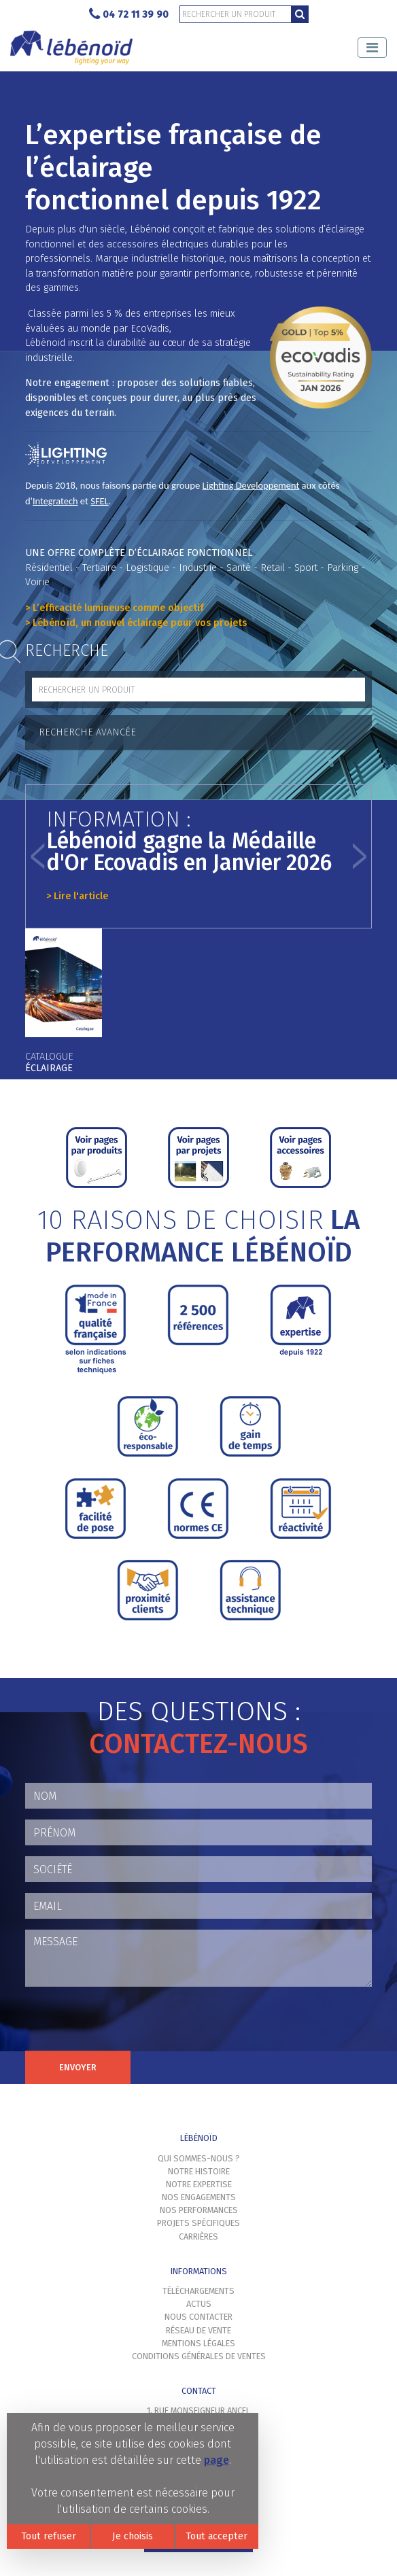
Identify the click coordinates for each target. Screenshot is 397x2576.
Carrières (198, 2236)
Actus (198, 2304)
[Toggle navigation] (372, 47)
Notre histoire (199, 2171)
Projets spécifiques (198, 2223)
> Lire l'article (77, 896)
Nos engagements (199, 2197)
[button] (38, 856)
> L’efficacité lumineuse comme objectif (114, 608)
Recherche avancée (87, 732)
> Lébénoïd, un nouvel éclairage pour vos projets (136, 623)
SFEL (99, 501)
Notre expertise (199, 2184)
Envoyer (78, 2067)
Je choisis (132, 2536)
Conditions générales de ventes (199, 2356)
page (216, 2460)
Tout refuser (48, 2536)
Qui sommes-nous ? (199, 2158)
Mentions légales (198, 2343)
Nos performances (199, 2210)
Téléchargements (198, 2291)
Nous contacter (198, 2317)
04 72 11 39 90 (129, 14)
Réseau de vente (198, 2330)
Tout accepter (216, 2536)
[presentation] (128, 2024)
